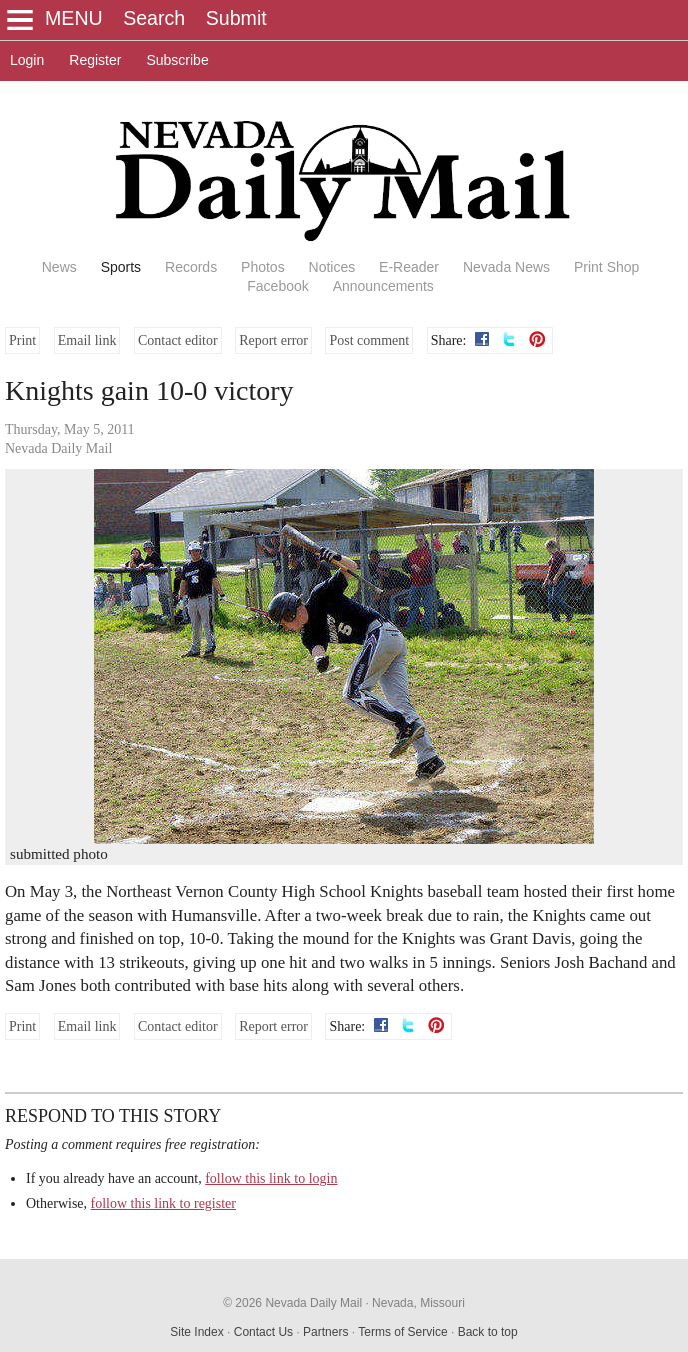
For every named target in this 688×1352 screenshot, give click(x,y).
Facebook (277, 286)
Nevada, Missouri (418, 1303)
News (59, 267)
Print (22, 340)
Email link (87, 340)
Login (27, 60)
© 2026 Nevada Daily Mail (292, 1303)
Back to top (488, 1332)
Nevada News (506, 267)
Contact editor (178, 340)
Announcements (383, 286)
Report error (273, 340)
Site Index (196, 1332)
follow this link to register (163, 1203)
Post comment (369, 340)
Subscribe (177, 60)
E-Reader (409, 267)
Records (191, 267)
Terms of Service (402, 1332)
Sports (121, 267)
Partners (325, 1332)
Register (95, 60)
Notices (332, 267)
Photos (263, 267)
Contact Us (263, 1332)
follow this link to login (271, 1178)
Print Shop (606, 267)
